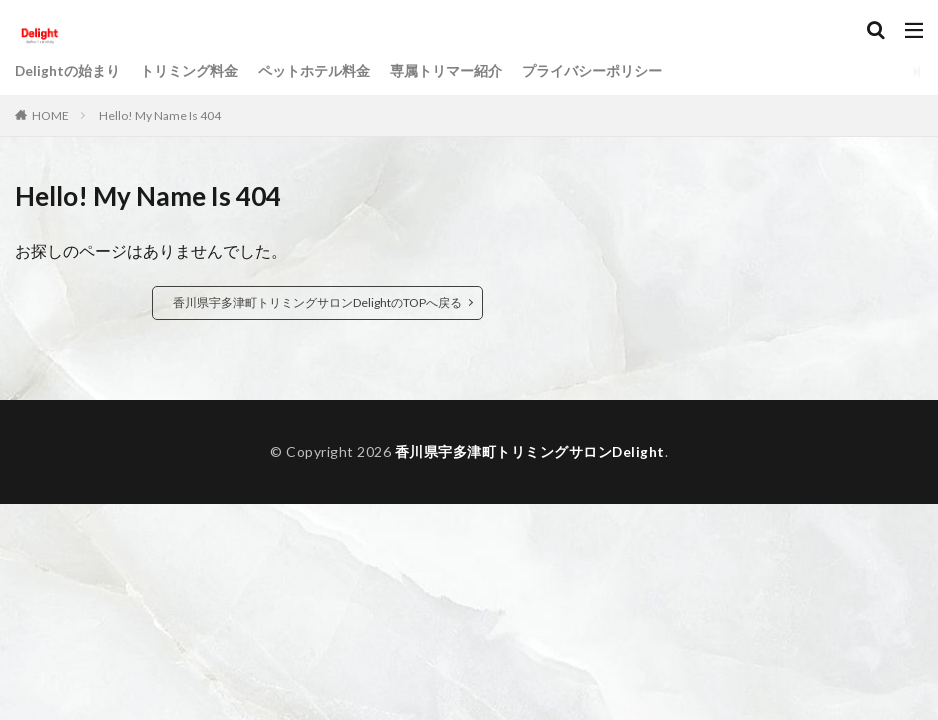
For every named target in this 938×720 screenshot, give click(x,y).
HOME (50, 115)
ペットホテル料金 (315, 71)
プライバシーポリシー (593, 71)
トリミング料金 (190, 71)
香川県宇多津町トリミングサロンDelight (529, 451)
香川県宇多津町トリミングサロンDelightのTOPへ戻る (317, 302)
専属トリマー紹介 (447, 71)
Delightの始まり (68, 71)
